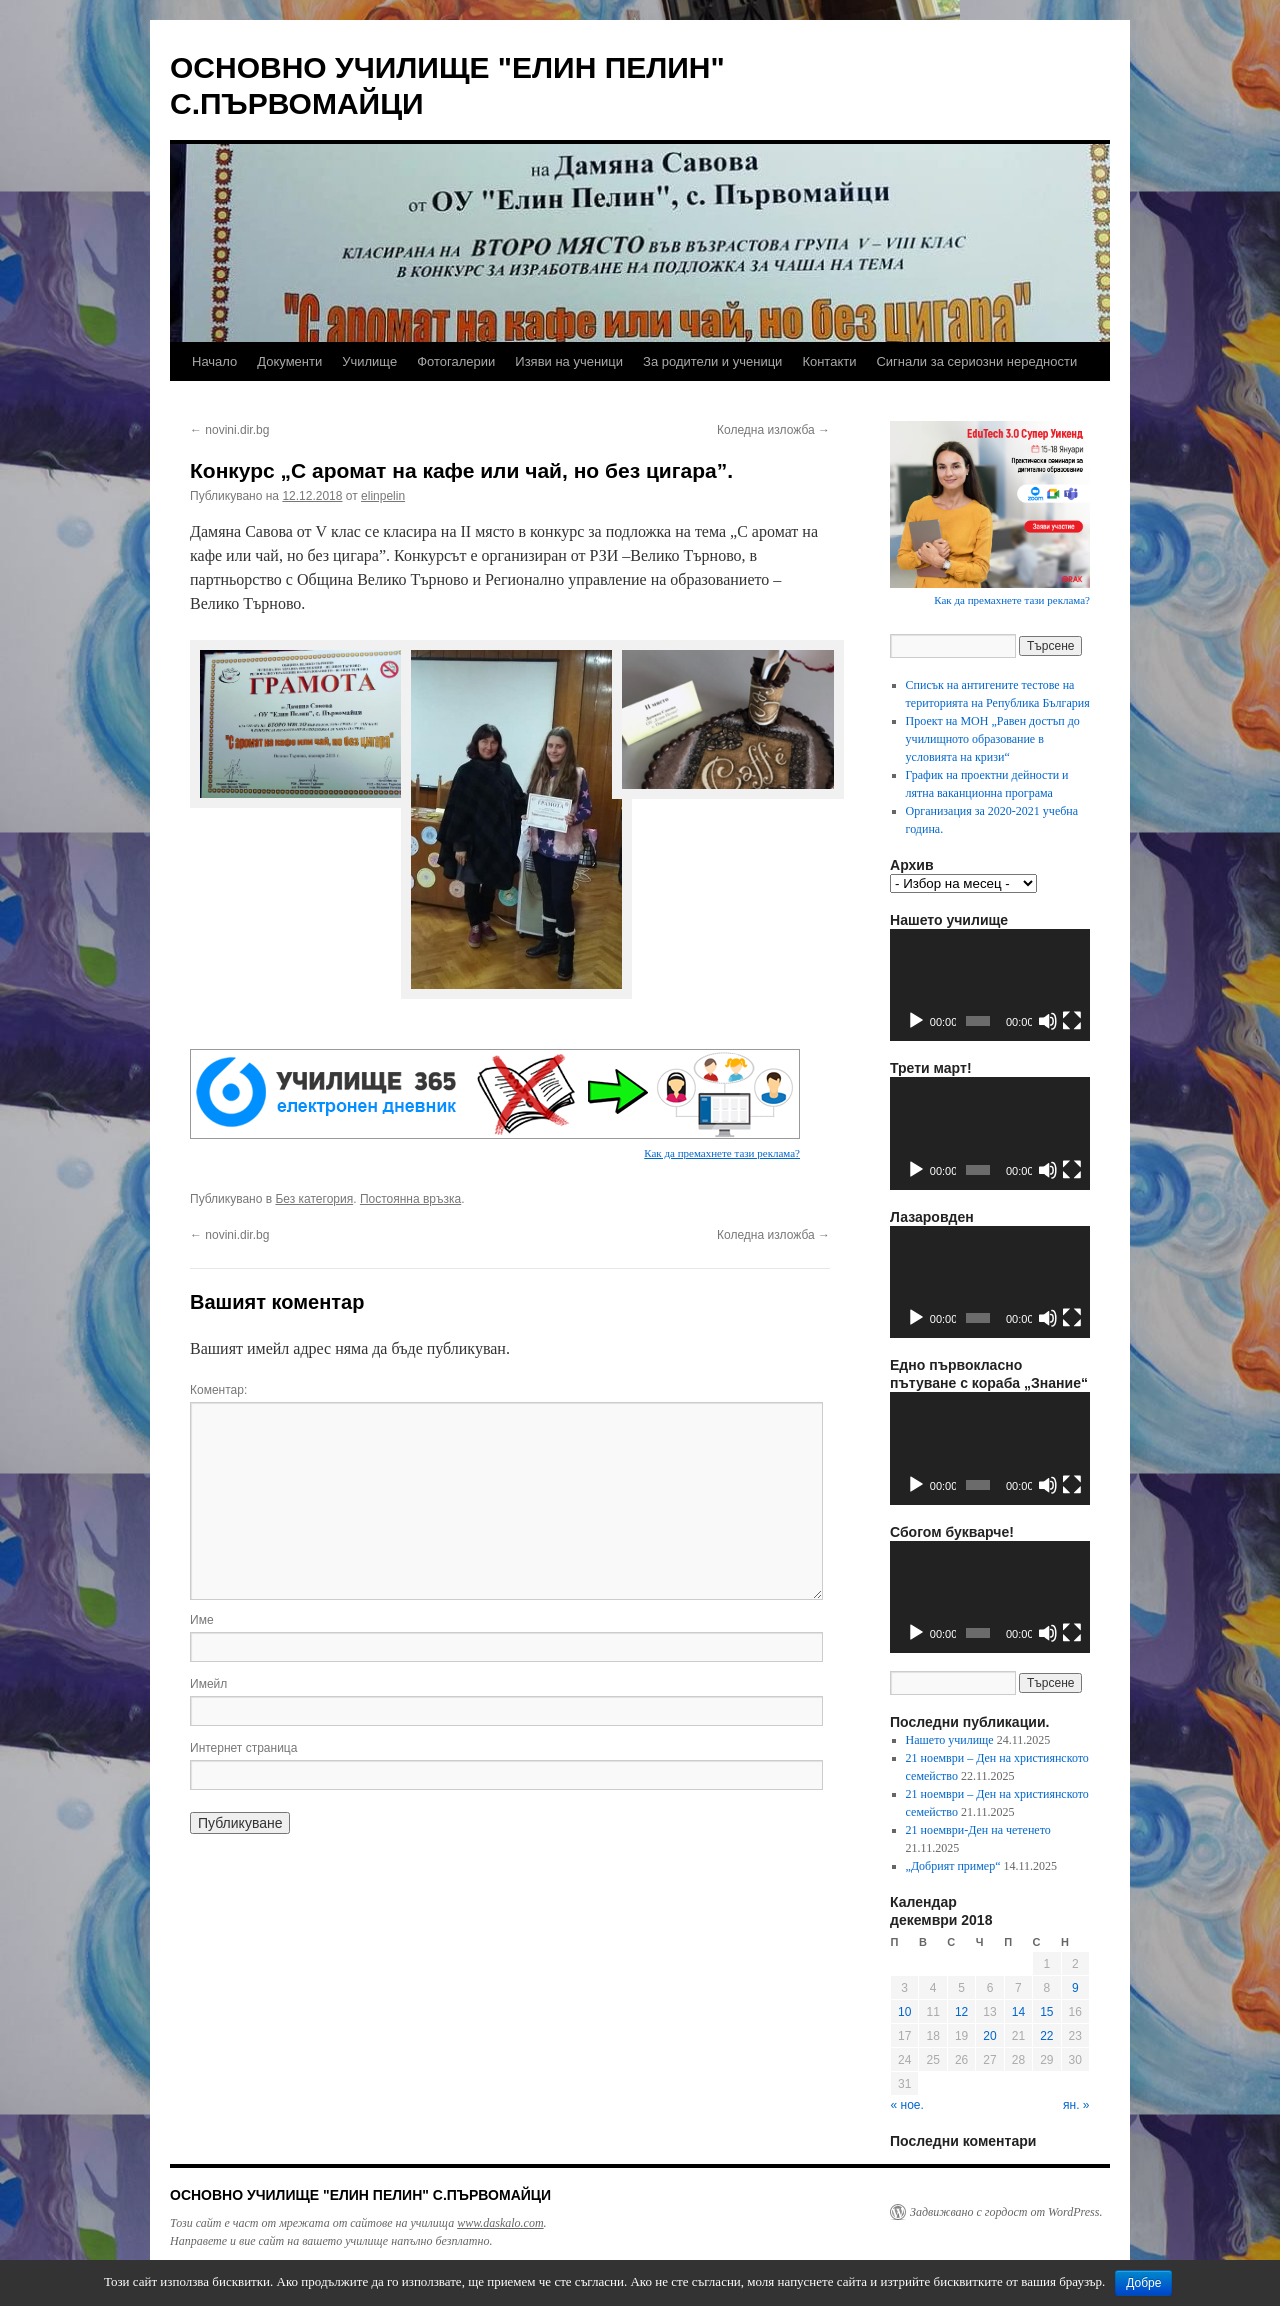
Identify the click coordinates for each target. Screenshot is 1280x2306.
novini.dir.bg (229, 430)
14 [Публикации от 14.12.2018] (1018, 2012)
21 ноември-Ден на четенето (978, 1830)
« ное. (907, 2105)
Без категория (314, 1199)
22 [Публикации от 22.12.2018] (1046, 2036)
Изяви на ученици (569, 361)
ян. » (1076, 2105)
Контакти (829, 361)
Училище (369, 361)
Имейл (208, 1684)
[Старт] (916, 1021)
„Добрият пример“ (953, 1866)
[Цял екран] (1072, 1021)
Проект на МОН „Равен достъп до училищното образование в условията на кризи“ (993, 739)
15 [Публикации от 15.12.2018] (1046, 2012)
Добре (1143, 2283)
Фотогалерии (456, 361)
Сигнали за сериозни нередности (976, 361)
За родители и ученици (712, 361)
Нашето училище (950, 1740)
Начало (214, 361)
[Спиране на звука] (1048, 1021)
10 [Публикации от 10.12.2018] (904, 2012)
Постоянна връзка (410, 1199)
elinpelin (383, 496)
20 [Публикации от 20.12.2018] (989, 2036)
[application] (990, 985)
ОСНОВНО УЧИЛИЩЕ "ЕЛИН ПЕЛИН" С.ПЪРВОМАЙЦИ (360, 2195)
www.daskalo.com (500, 2223)
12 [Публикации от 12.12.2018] (961, 2012)
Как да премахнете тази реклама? (722, 1153)
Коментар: (218, 1390)
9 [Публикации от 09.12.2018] (1075, 1988)
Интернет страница (243, 1748)
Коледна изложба (773, 430)
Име (202, 1620)
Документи (289, 361)
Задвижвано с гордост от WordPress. (1006, 2212)
